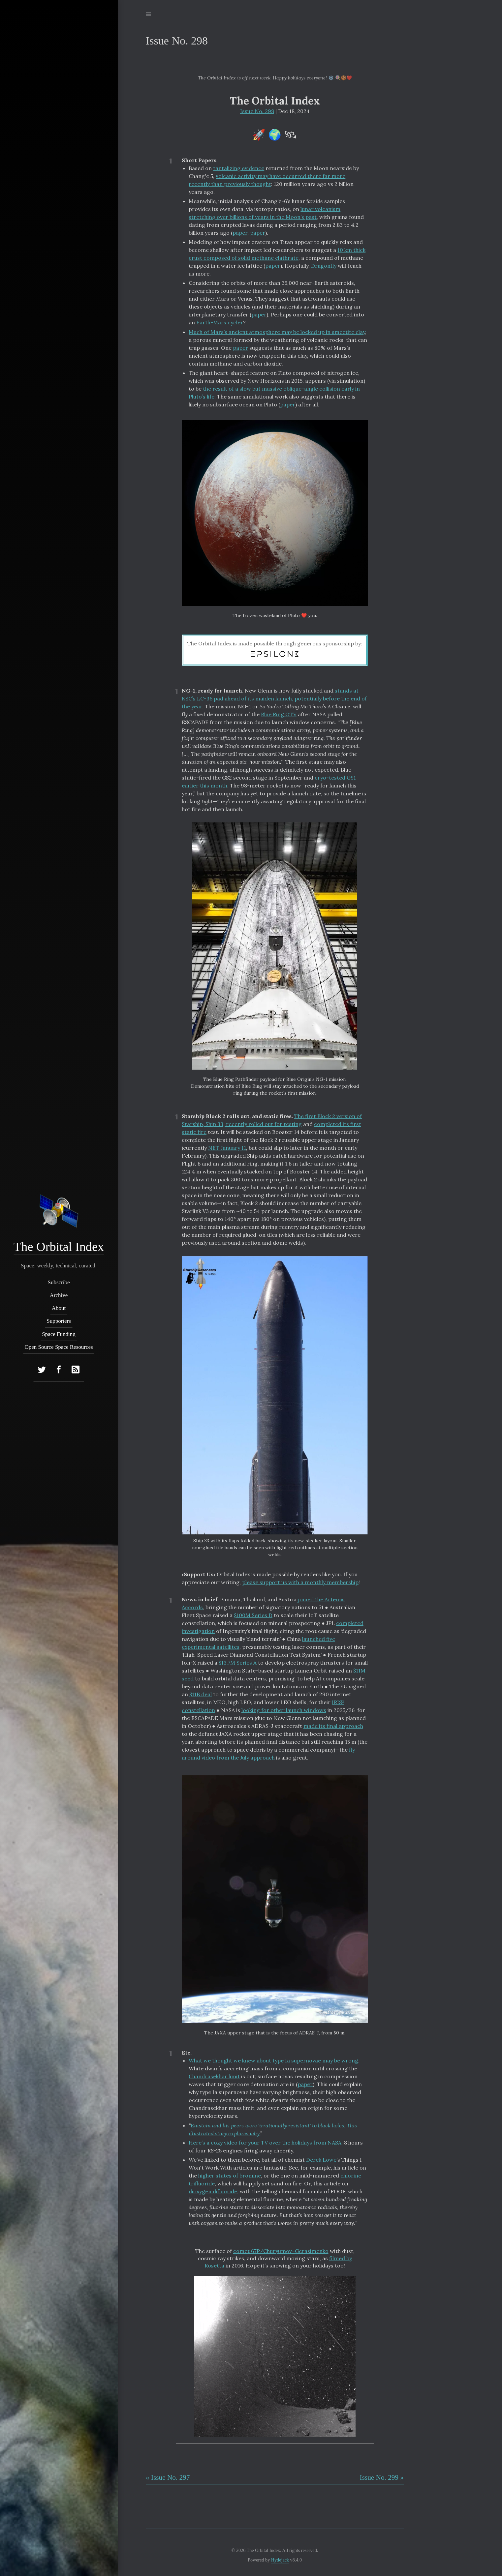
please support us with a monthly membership (300, 1582)
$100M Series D (253, 1615)
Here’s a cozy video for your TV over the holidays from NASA (265, 2142)
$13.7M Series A (238, 1662)
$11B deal (200, 1694)
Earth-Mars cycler (219, 322)
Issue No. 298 (257, 111)
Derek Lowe (321, 2159)
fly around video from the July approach (268, 1753)
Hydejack (280, 2559)
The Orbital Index (59, 1247)
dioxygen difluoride (213, 2191)
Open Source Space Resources (59, 1347)
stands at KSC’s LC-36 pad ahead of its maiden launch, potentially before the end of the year (274, 698)
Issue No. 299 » (382, 2477)
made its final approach (333, 1726)
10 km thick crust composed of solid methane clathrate (277, 254)
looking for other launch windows (283, 1710)
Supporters (59, 1321)
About (59, 1308)
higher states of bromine (229, 2175)
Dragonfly (323, 265)
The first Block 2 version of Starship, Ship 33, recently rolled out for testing (272, 1120)
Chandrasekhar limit (214, 2076)
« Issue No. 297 (168, 2477)
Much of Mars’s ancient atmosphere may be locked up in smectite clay (277, 332)
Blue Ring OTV (279, 714)
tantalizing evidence (238, 168)
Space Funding (59, 1334)
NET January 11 (227, 1147)
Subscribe (59, 1282)
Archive (59, 1295)
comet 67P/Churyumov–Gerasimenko (281, 2251)
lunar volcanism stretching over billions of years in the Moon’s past (264, 213)
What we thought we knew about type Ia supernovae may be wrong (273, 2060)
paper (240, 232)
